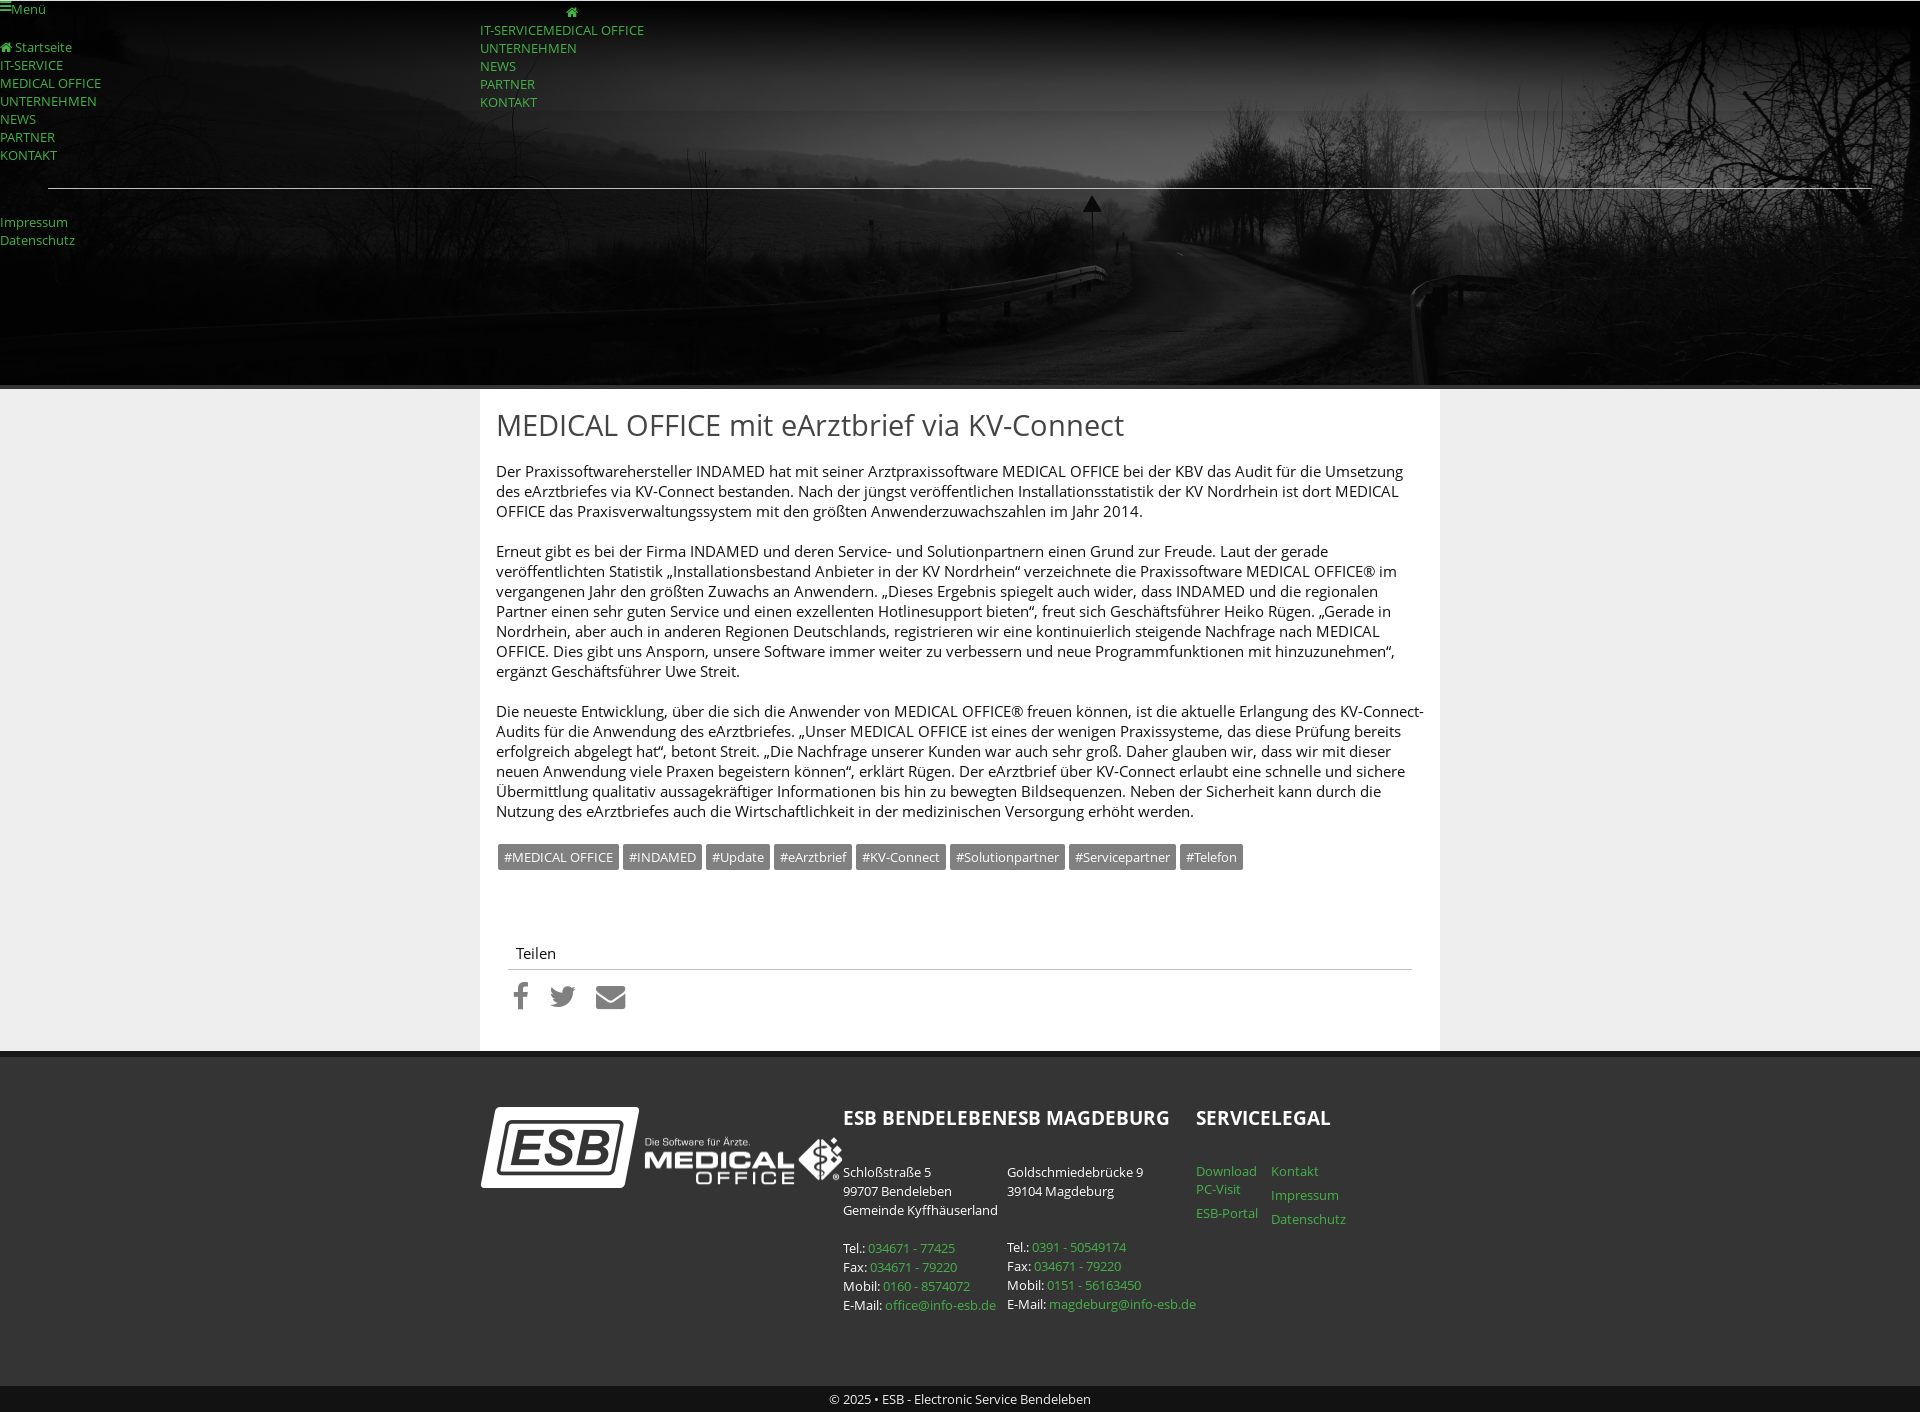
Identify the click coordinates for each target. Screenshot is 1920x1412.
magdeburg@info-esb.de (1122, 1304)
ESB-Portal (1227, 1213)
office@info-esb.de (940, 1305)
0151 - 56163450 (1094, 1285)
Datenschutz (37, 240)
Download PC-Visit (1226, 1180)
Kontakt (1295, 1171)
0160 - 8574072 (926, 1286)
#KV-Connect (901, 857)
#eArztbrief (813, 857)
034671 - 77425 (911, 1248)
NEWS (498, 66)
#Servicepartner (1122, 857)
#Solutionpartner (1007, 857)
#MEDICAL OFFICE (558, 857)
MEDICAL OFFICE (593, 30)
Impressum (34, 222)
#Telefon (1211, 857)
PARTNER (507, 84)
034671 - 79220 (913, 1267)
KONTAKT (508, 102)
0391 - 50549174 (1079, 1247)
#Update (738, 857)
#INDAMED (662, 857)
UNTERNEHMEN (528, 48)
